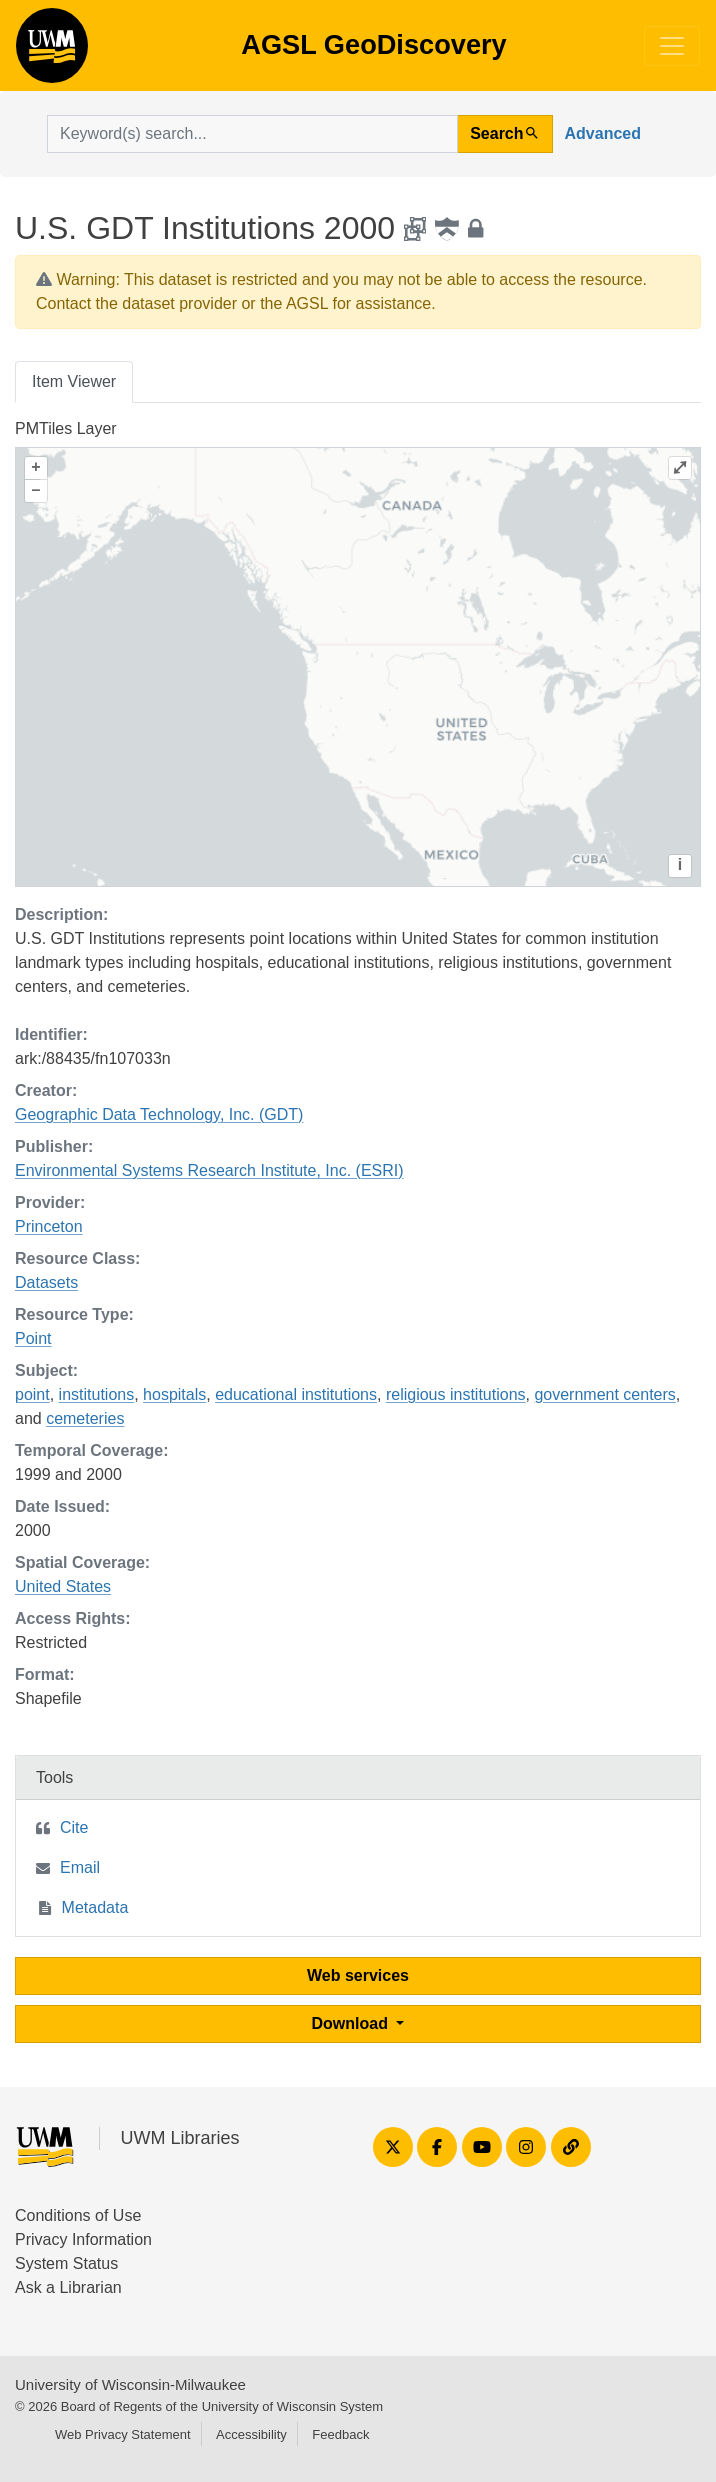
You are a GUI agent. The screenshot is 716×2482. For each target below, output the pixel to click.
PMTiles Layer (66, 428)
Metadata (95, 1907)
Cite (74, 1827)
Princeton (49, 1226)
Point (33, 1338)
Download (352, 2023)
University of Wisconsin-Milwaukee (130, 2384)
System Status (66, 2263)
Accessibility (251, 2434)
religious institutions (456, 1394)
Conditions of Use (78, 2215)
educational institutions (296, 1394)
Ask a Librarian (68, 2287)
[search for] (252, 134)
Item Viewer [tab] (74, 381)
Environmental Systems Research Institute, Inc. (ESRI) (209, 1170)
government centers (604, 1394)
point (32, 1394)
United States (63, 1586)
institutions (97, 1394)
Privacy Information (83, 2239)
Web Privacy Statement (123, 2434)
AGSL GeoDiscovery (52, 52)
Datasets (46, 1282)
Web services (358, 1975)
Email (80, 1867)
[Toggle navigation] (672, 46)
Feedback (340, 2434)
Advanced (603, 133)
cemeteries (85, 1418)
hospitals (174, 1394)
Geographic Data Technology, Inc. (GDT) (159, 1114)
